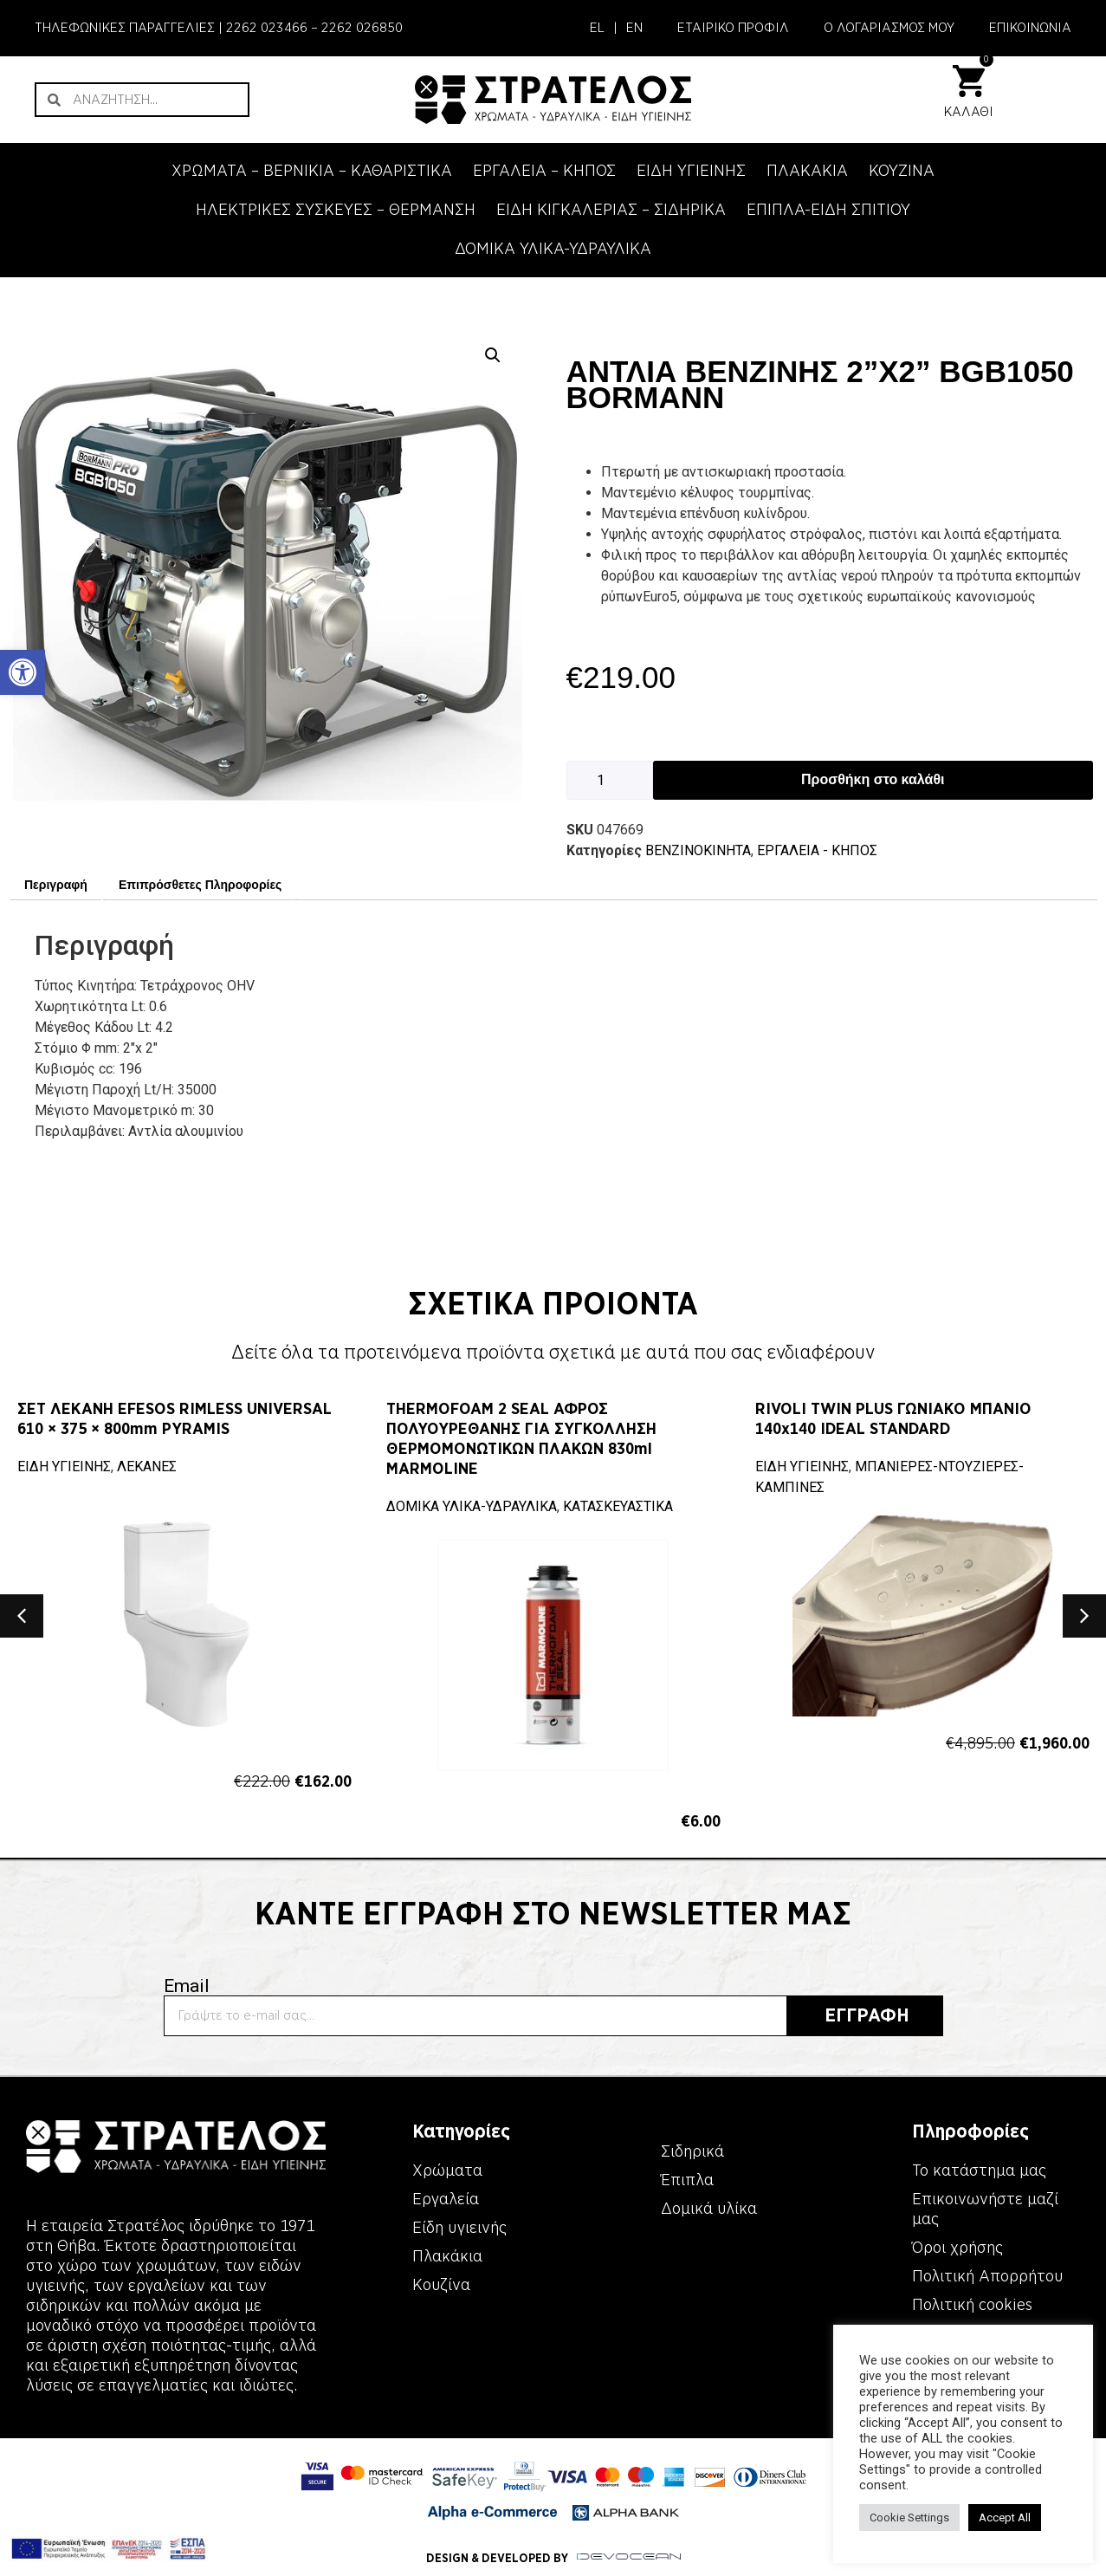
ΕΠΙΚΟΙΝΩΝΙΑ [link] (1030, 28)
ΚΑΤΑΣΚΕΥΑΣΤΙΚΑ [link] (618, 1506)
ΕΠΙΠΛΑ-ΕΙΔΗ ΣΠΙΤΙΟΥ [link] (828, 209)
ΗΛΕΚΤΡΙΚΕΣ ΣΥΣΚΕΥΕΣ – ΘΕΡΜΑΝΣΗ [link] (335, 209)
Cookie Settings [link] (909, 2517)
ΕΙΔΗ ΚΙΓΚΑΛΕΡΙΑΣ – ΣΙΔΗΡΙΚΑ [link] (611, 209)
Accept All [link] (1005, 2517)
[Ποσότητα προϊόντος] (609, 780)
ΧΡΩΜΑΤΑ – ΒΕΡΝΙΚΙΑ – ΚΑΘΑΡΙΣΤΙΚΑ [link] (311, 170)
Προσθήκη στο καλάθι (872, 779)
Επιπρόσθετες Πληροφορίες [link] (200, 885)
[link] (22, 672)
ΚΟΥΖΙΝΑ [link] (902, 170)
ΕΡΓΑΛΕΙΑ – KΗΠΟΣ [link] (544, 170)
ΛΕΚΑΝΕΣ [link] (147, 1466)
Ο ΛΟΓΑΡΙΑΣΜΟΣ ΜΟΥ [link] (889, 28)
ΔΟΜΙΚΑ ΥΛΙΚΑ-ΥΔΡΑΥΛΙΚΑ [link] (553, 248)
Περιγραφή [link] (55, 885)
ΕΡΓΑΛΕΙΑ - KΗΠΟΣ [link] (817, 850)
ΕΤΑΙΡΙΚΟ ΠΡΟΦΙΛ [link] (733, 28)
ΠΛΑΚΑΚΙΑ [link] (807, 170)
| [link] (615, 28)
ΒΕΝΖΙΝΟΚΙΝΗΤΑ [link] (698, 850)
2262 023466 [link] (266, 28)
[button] (492, 355)
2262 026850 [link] (362, 28)
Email (187, 1986)
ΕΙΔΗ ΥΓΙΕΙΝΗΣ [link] (691, 170)
